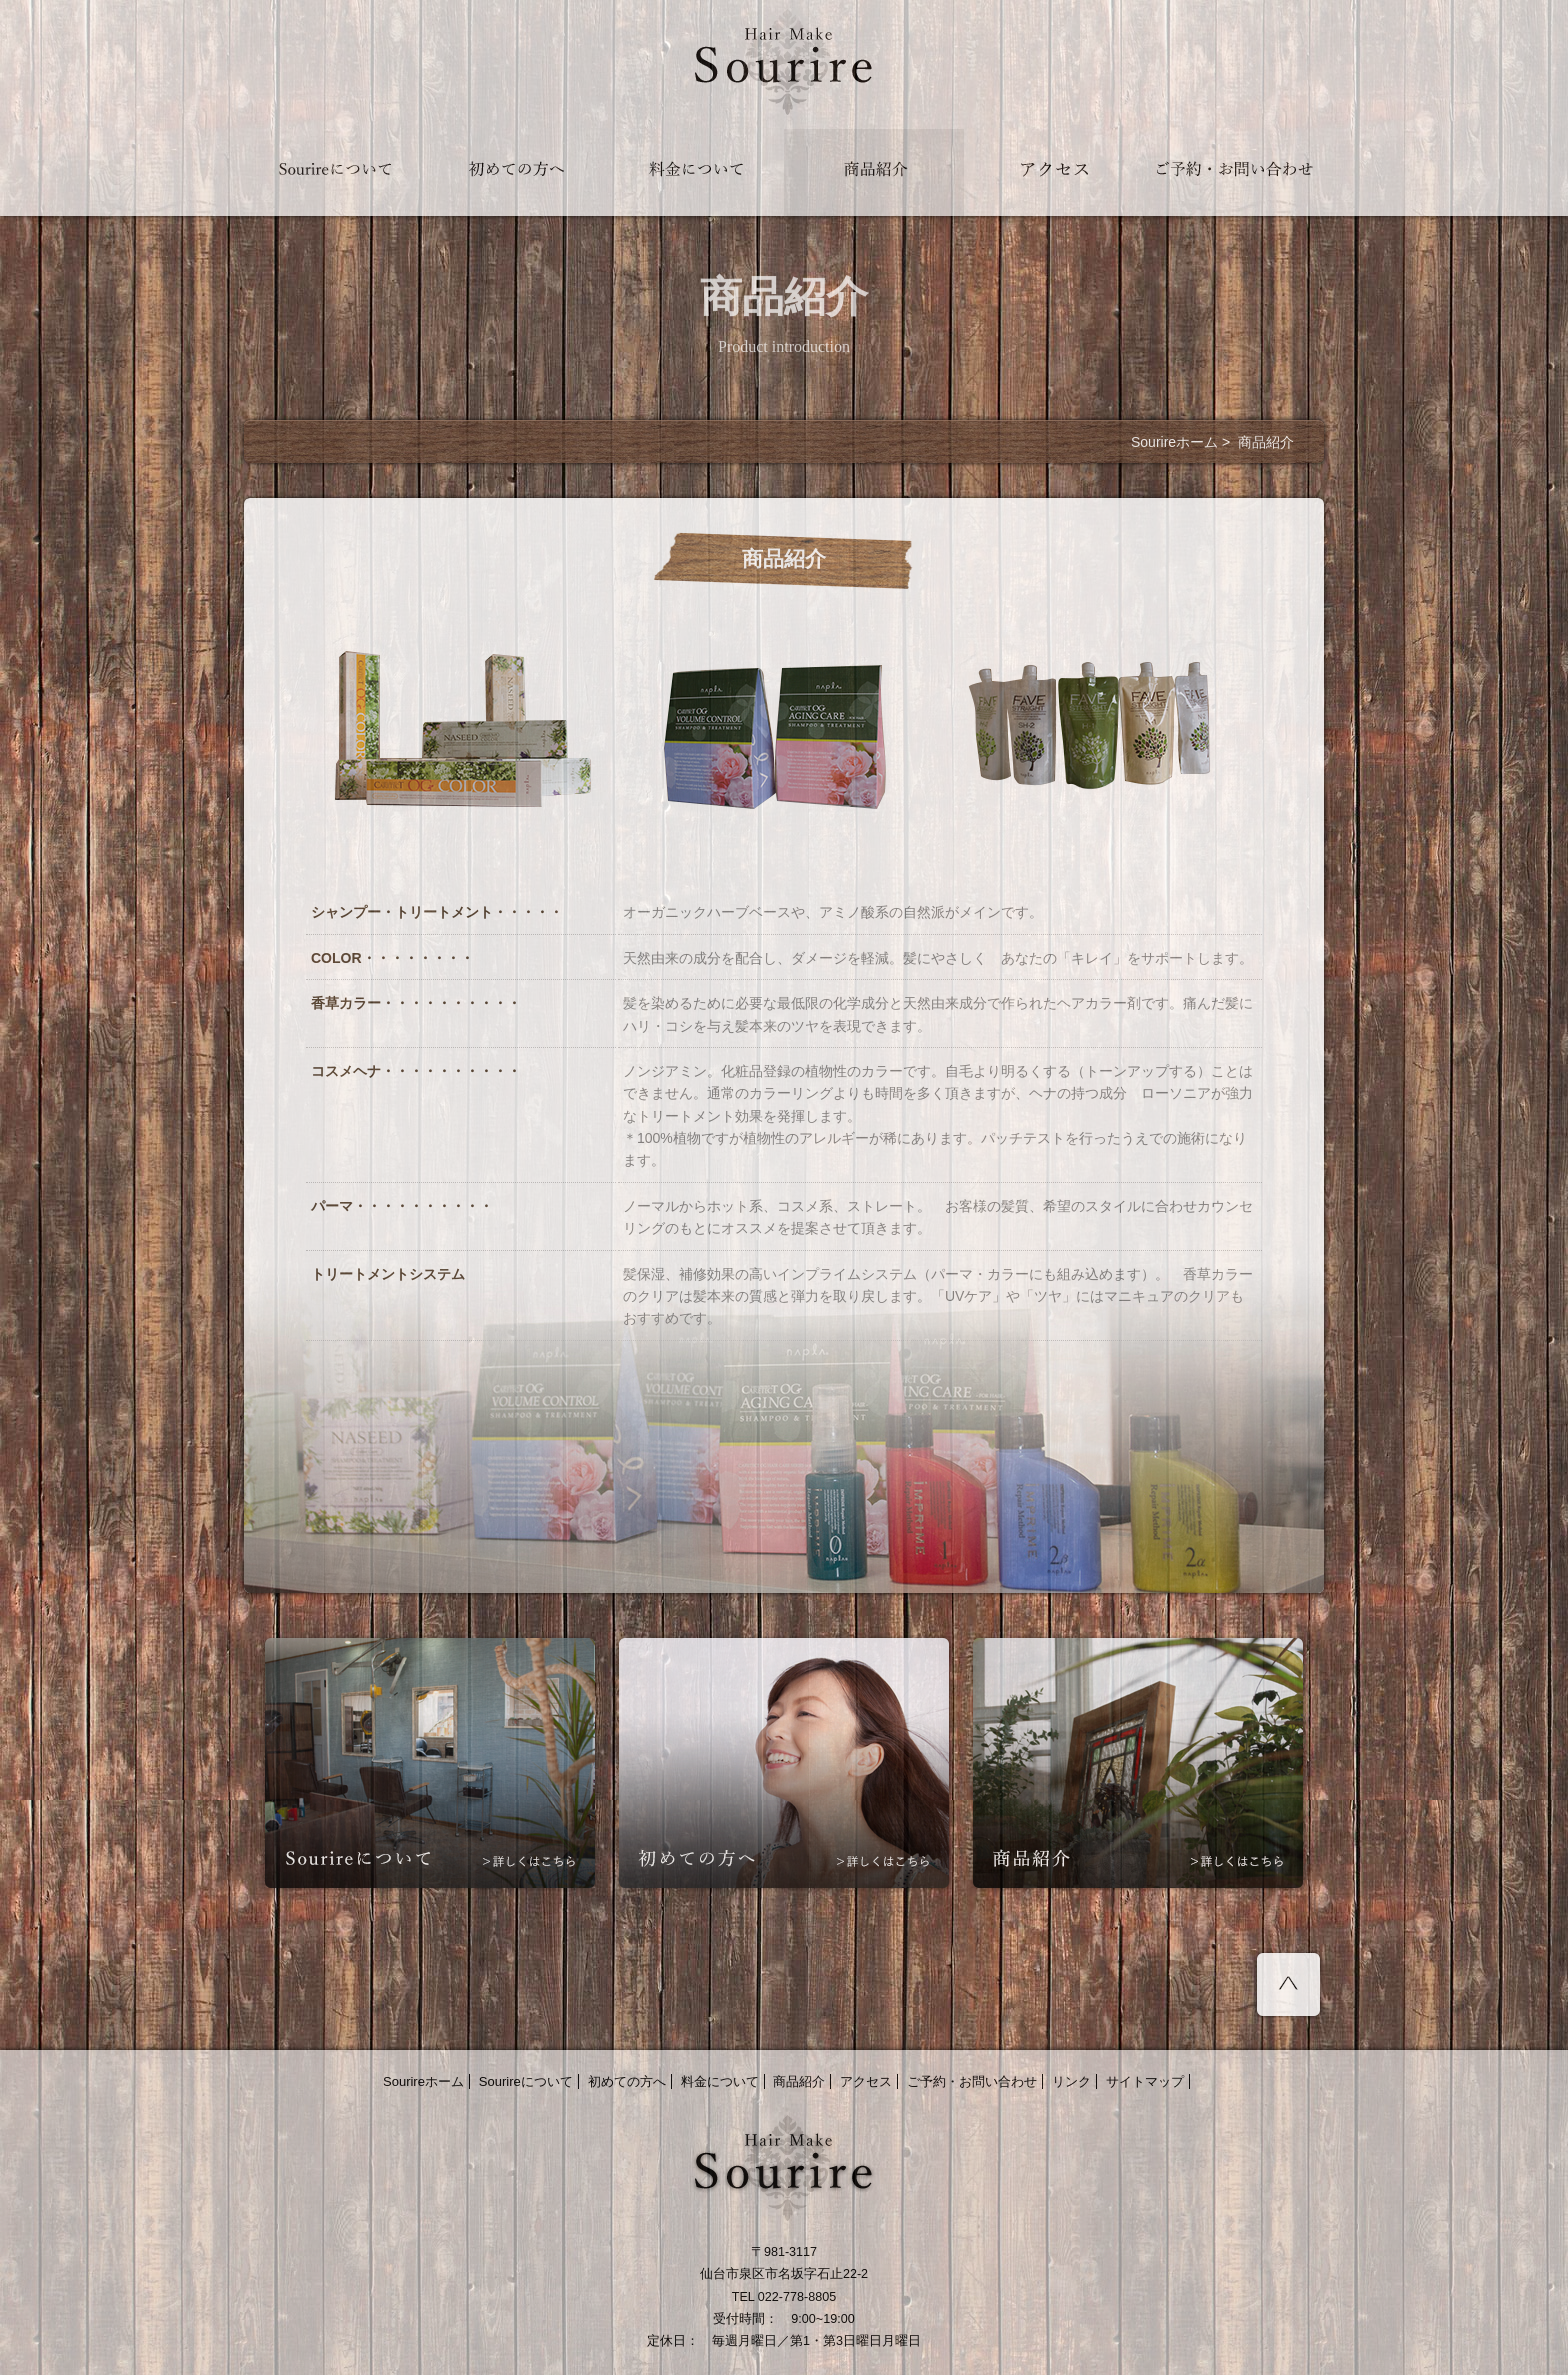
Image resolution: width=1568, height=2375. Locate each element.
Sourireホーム (1174, 442)
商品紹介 (799, 2081)
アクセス (866, 2081)
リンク (1071, 2081)
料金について (720, 2081)
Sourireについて (526, 2081)
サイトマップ (1145, 2081)
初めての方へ (627, 2081)
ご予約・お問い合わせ (972, 2081)
